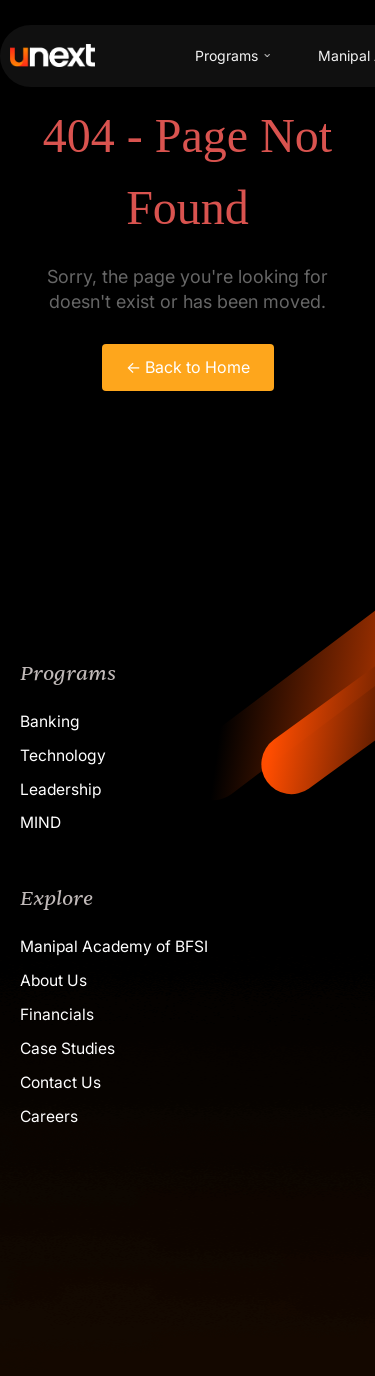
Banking (50, 721)
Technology (63, 755)
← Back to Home (188, 367)
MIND (40, 822)
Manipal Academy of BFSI (114, 946)
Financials (57, 1014)
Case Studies (67, 1048)
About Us (53, 980)
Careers (49, 1116)
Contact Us (60, 1082)
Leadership (60, 789)
